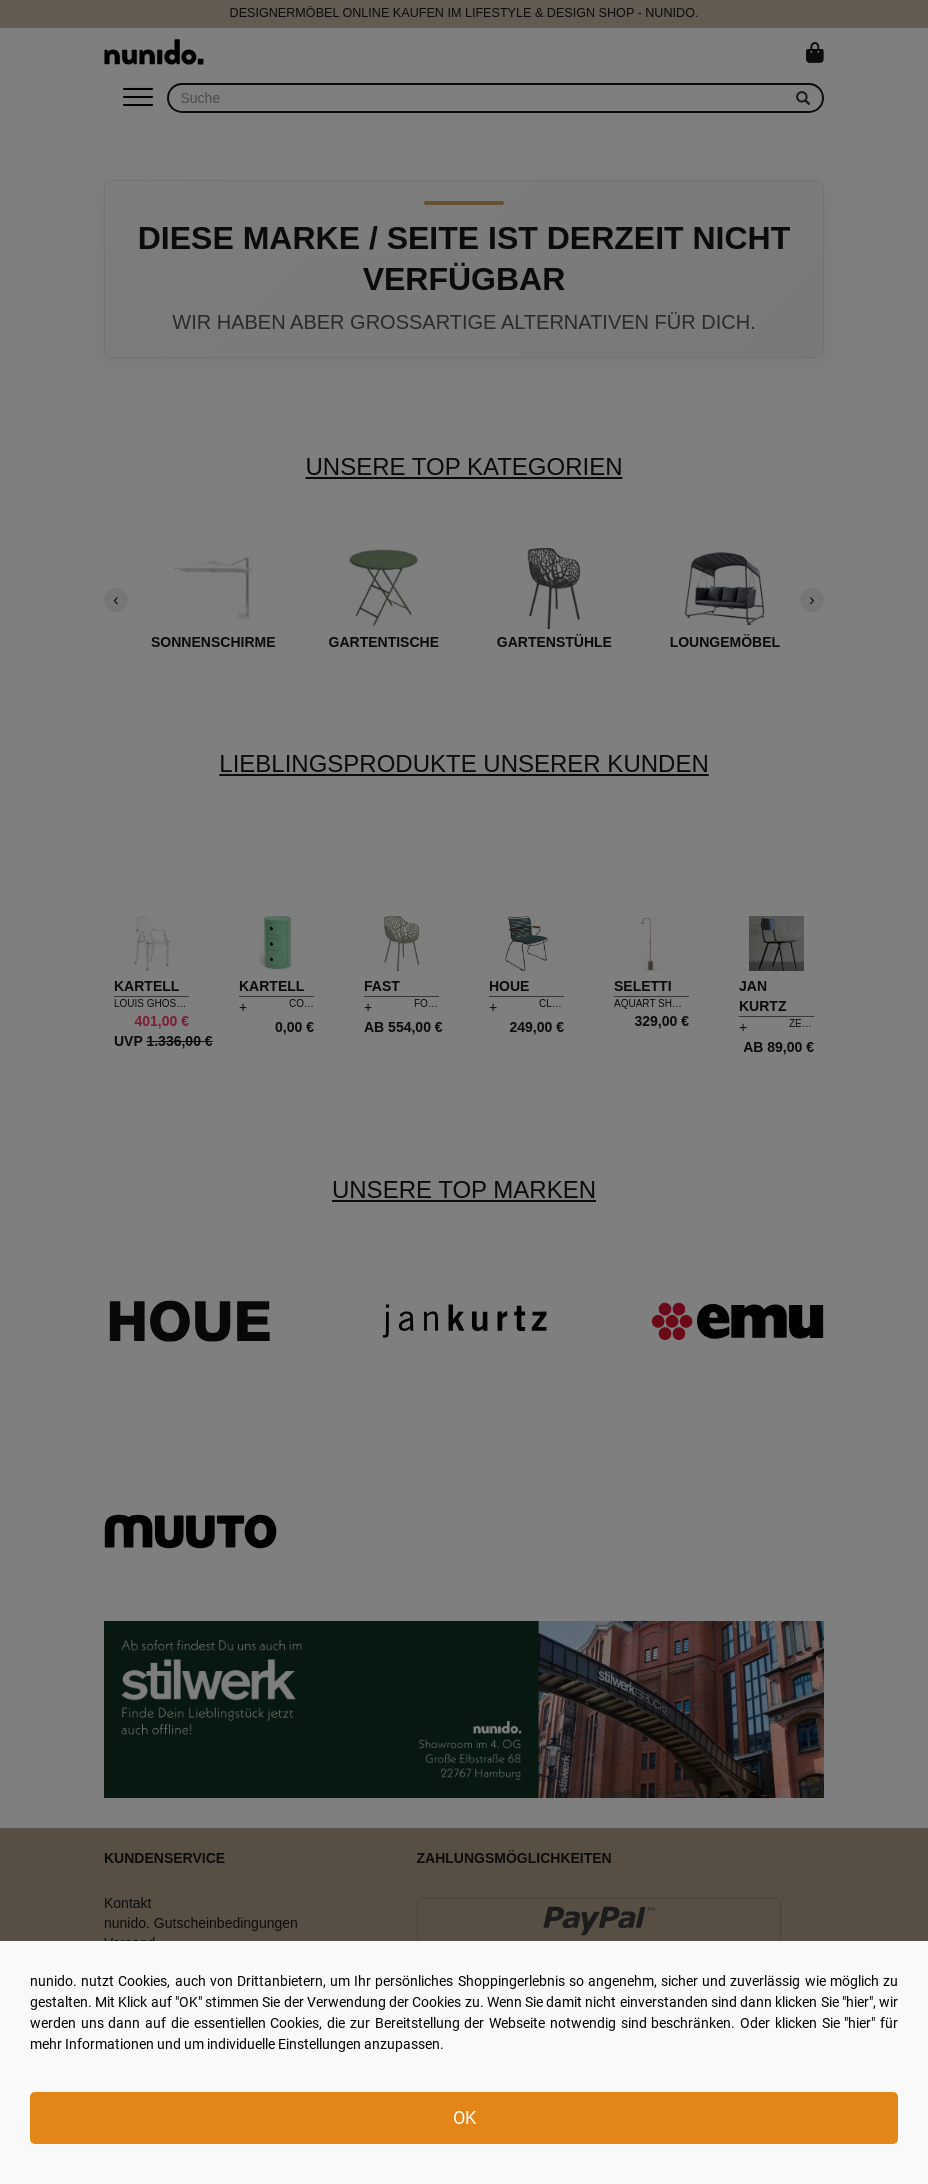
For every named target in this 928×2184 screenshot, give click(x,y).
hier (857, 2002)
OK (464, 2117)
